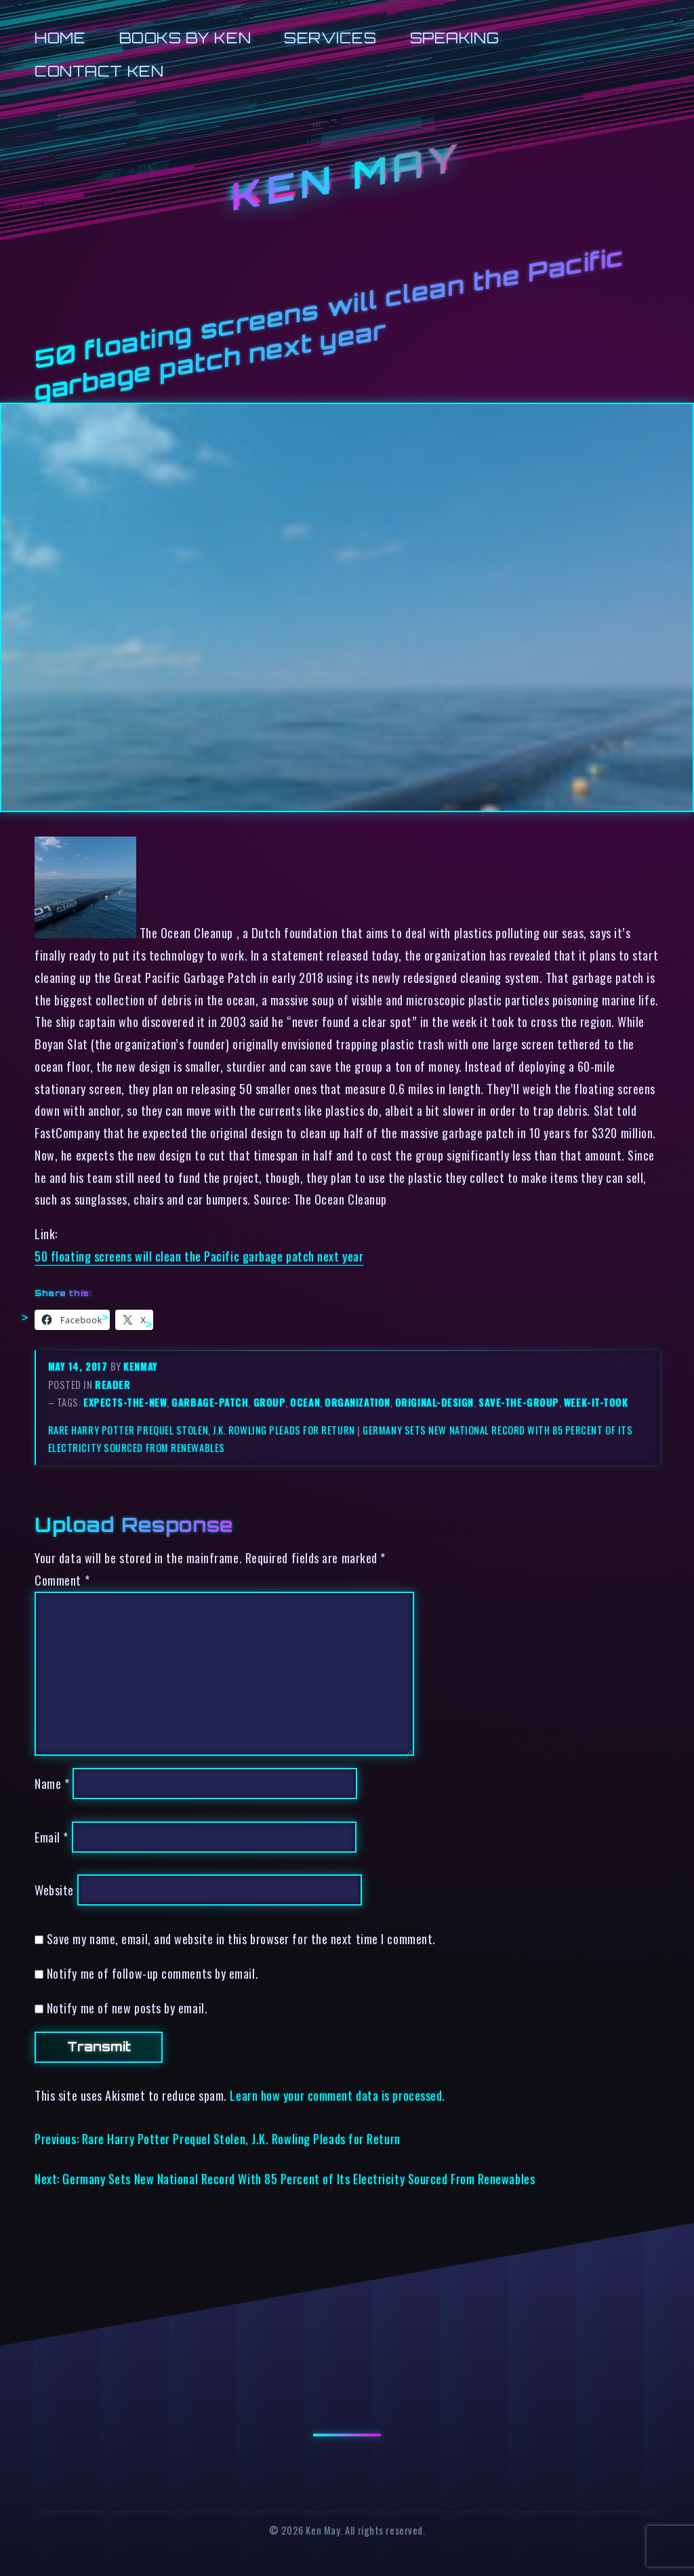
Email (51, 1837)
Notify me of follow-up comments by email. (152, 1973)
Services (330, 37)
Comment (62, 1580)
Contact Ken (99, 71)
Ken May (347, 177)
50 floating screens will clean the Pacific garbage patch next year (199, 1256)
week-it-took (596, 1402)
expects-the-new (125, 1402)
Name (52, 1783)
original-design (434, 1402)
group (269, 1402)
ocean (305, 1402)
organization (357, 1402)
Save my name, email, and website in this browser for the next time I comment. (241, 1938)
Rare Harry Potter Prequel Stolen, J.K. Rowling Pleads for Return (201, 1430)
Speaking (454, 37)
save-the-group (518, 1402)
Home (60, 37)
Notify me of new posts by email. (127, 2007)
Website (54, 1889)
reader (112, 1384)
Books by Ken (185, 37)
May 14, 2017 (79, 1366)
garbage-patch (209, 1402)
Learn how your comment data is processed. (337, 2095)
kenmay (140, 1366)
